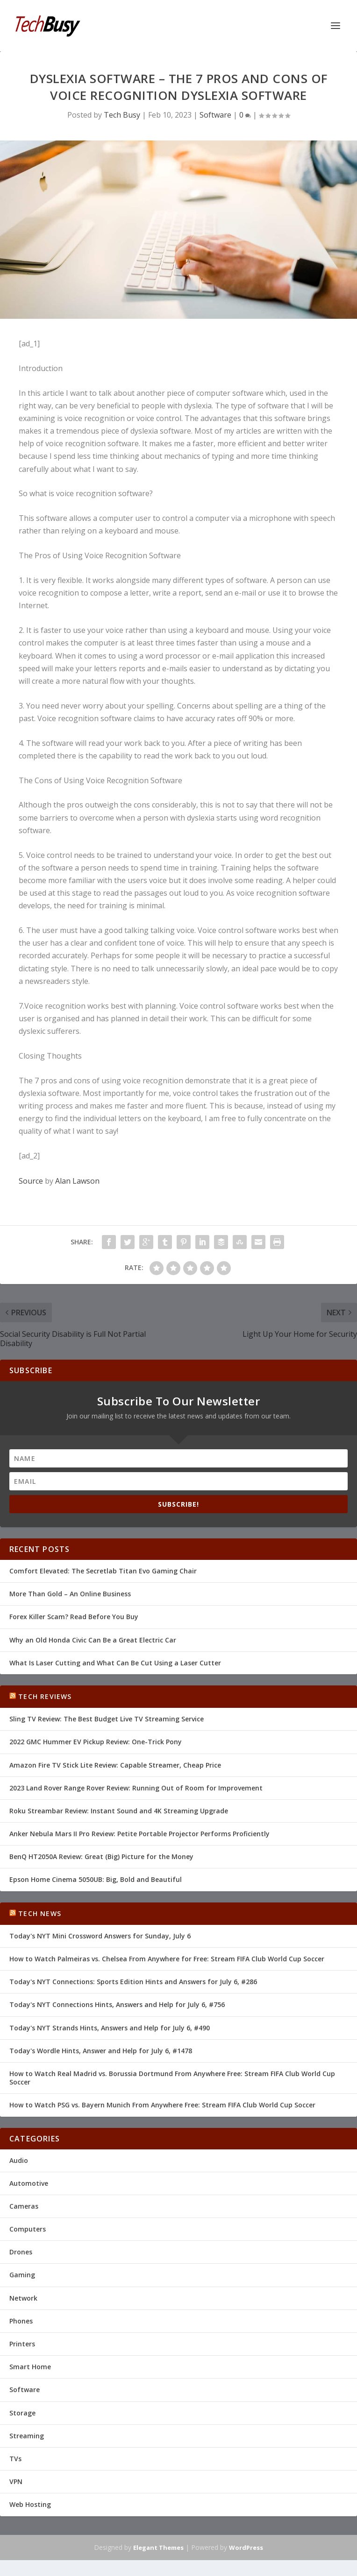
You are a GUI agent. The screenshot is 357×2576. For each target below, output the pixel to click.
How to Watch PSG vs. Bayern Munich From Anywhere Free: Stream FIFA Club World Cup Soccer (162, 2104)
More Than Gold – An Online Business (70, 1593)
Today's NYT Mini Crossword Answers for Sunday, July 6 (100, 1935)
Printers (22, 2343)
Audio (18, 2160)
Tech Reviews (44, 1696)
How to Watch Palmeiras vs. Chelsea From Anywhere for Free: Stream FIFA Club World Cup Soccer (166, 1958)
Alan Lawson (77, 1181)
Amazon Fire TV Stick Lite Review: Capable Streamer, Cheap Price (115, 1765)
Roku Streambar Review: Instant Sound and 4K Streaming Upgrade (118, 1810)
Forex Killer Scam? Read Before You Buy (73, 1616)
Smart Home (30, 2366)
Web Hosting (30, 2504)
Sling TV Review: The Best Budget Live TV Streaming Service (106, 1718)
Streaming (26, 2435)
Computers (27, 2229)
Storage (22, 2412)
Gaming (22, 2274)
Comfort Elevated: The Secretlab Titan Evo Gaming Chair (103, 1570)
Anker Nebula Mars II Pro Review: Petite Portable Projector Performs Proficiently (139, 1833)
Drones (20, 2251)
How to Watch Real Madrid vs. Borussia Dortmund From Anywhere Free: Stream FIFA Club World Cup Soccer (172, 2077)
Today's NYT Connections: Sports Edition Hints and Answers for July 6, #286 (133, 1981)
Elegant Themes (158, 2547)
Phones (21, 2320)
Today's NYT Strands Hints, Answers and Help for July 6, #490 (109, 2027)
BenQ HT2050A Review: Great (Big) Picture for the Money (101, 1856)
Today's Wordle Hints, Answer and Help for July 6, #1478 (100, 2050)
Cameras (23, 2206)
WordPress (246, 2547)
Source (31, 1181)
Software (215, 115)
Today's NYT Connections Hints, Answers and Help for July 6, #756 (117, 2004)
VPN (15, 2481)
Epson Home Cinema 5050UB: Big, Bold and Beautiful (95, 1879)
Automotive (28, 2183)
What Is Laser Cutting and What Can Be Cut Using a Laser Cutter (115, 1662)
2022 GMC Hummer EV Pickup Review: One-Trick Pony (95, 1741)
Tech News (39, 1913)
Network (23, 2298)
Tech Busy (122, 115)
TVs (15, 2458)
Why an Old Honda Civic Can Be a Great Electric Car (92, 1639)
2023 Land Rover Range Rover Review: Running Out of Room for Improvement (136, 1787)
